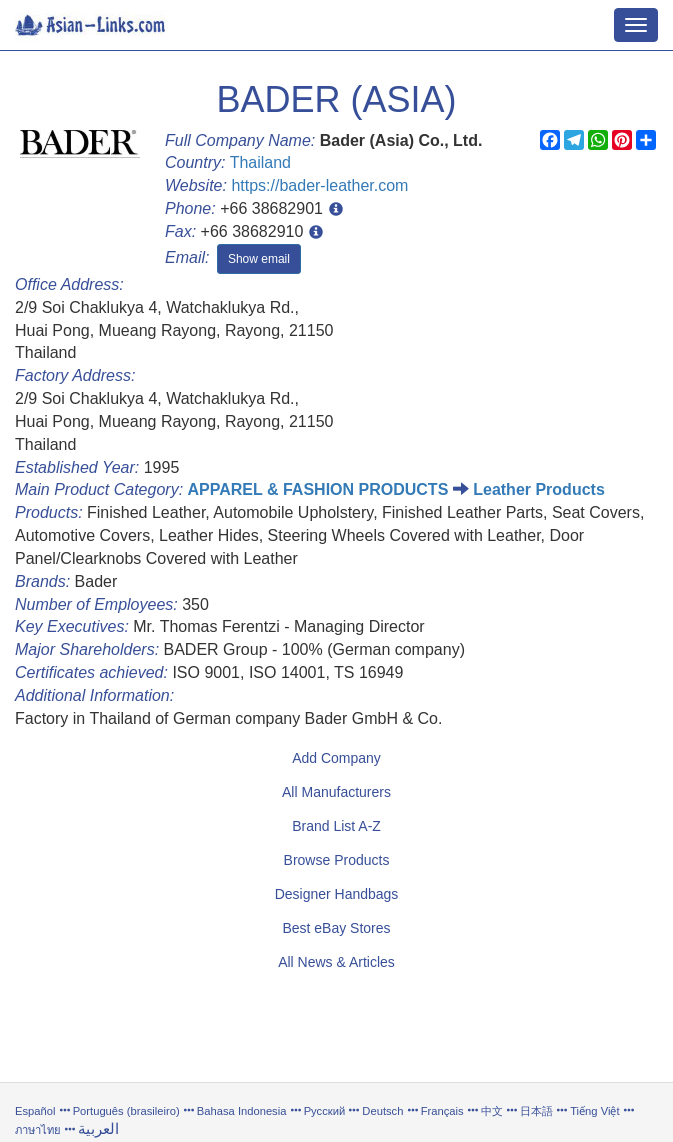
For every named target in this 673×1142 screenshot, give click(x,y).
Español (35, 1111)
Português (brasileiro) (126, 1111)
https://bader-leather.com (319, 185)
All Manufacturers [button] (336, 792)
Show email (259, 259)
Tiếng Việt (594, 1111)
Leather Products (539, 489)
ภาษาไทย (39, 1130)
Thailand (260, 162)
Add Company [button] (336, 758)
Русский (325, 1111)
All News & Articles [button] (336, 962)
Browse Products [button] (337, 860)
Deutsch (382, 1111)
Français (442, 1111)
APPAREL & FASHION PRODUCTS (318, 489)
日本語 (536, 1111)
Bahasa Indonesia (242, 1111)
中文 (492, 1111)
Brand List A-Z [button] (336, 826)
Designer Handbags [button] (337, 894)
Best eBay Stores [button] (336, 928)
